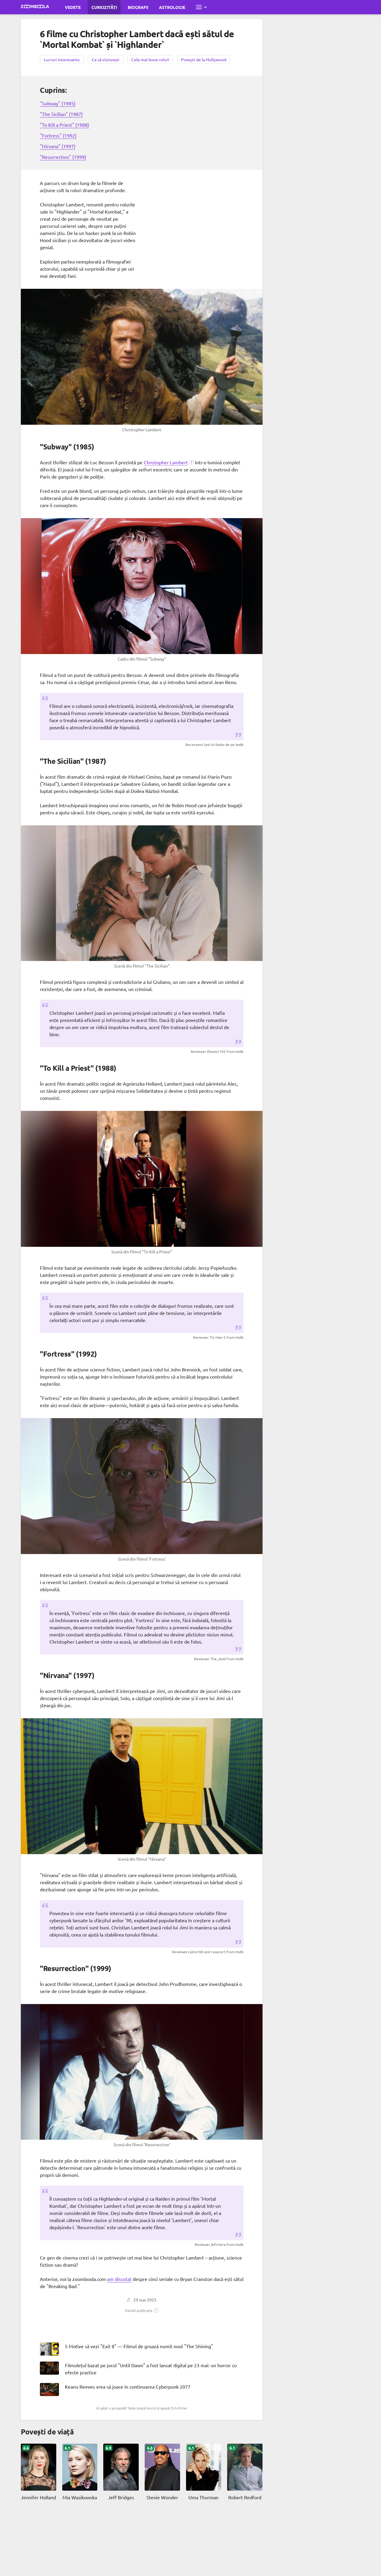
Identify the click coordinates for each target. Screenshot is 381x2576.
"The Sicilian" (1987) (61, 114)
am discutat (119, 2279)
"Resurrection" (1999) (63, 157)
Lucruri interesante (62, 59)
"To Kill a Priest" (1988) (64, 125)
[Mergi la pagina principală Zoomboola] (35, 7)
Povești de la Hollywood (203, 59)
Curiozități (104, 7)
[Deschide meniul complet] (201, 7)
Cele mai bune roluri (150, 59)
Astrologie (172, 7)
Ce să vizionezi (105, 59)
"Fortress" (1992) (58, 135)
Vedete (73, 7)
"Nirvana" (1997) (57, 146)
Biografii (138, 7)
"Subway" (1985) (57, 103)
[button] (169, 462)
